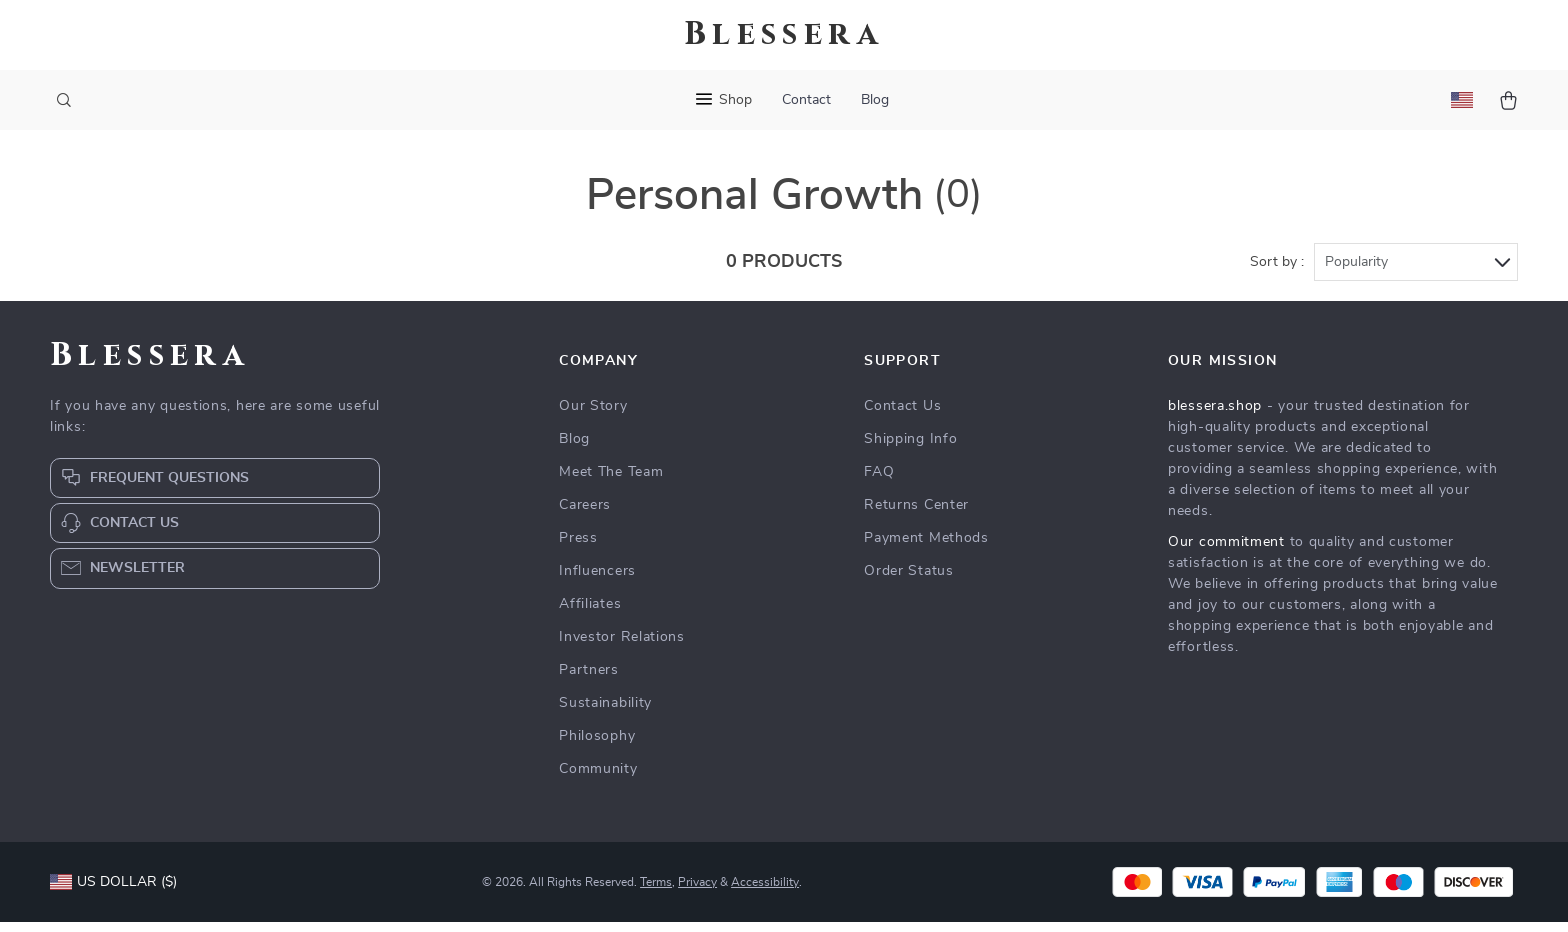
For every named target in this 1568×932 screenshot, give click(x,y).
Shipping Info (910, 449)
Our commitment (1226, 552)
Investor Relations (622, 647)
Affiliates (590, 614)
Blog (875, 100)
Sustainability (605, 713)
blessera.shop (1215, 416)
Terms (656, 892)
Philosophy (597, 746)
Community (598, 779)
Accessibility (765, 892)
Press (578, 548)
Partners (589, 680)
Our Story (593, 416)
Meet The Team (611, 482)
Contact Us (902, 416)
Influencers (597, 581)
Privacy (697, 892)
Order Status (908, 581)
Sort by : (1277, 272)
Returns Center (916, 515)
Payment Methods (926, 548)
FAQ (879, 482)
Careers (585, 515)
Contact (806, 100)
